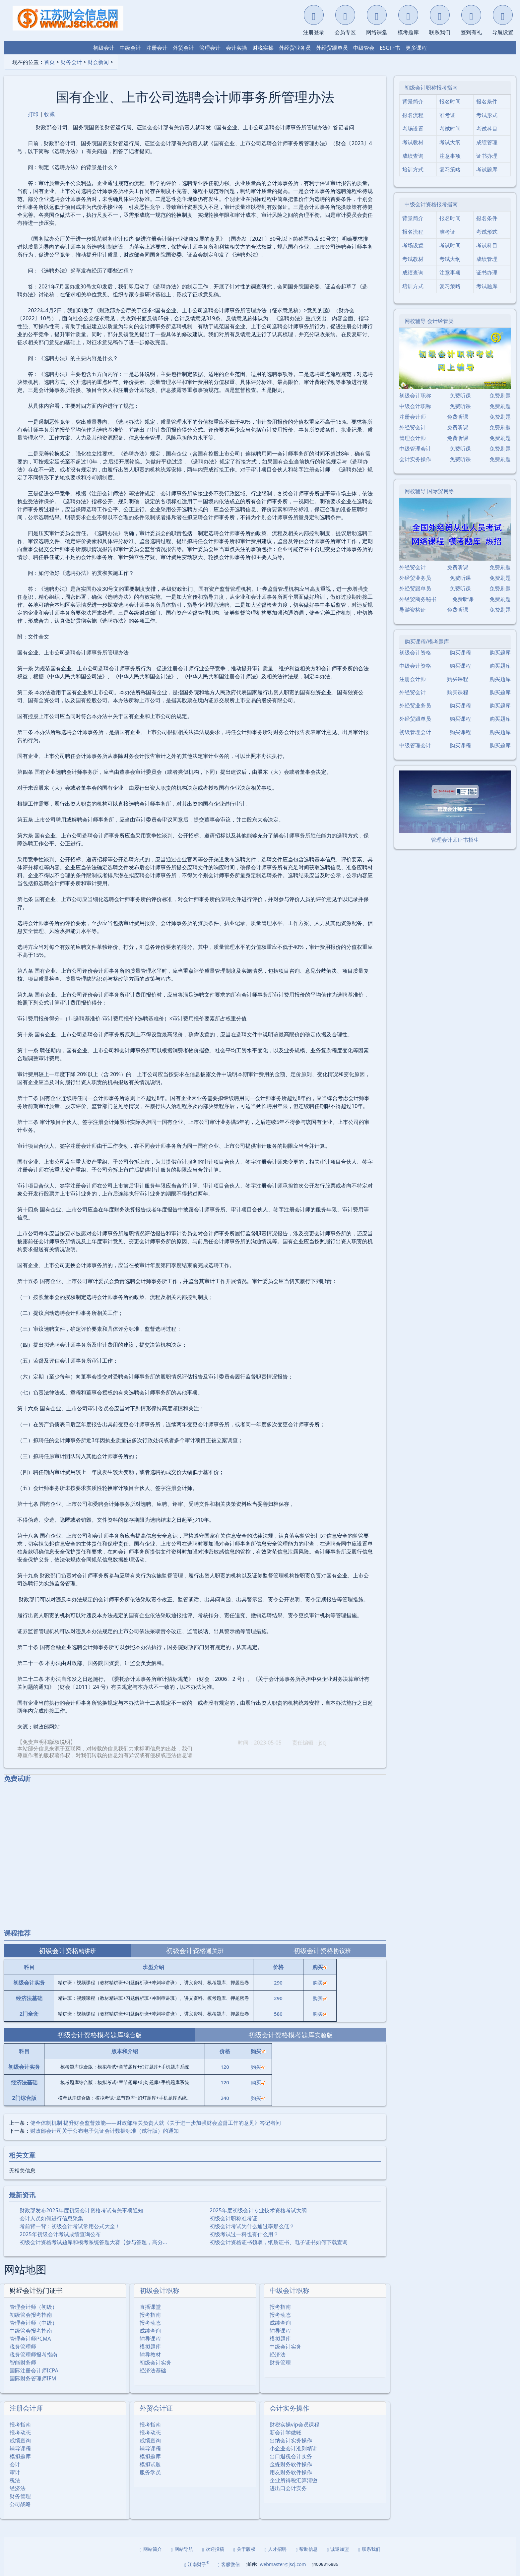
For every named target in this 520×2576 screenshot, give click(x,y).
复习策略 (450, 169)
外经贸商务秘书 (417, 599)
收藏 (49, 114)
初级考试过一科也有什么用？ (244, 2234)
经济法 (278, 2354)
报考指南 (150, 2314)
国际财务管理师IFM (33, 2378)
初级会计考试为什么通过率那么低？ (252, 2226)
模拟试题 (150, 2464)
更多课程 (416, 47)
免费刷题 (500, 395)
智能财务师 (23, 2362)
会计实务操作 (289, 2408)
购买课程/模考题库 (427, 641)
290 (278, 1982)
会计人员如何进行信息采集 (51, 2218)
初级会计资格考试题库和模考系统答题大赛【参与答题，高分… (93, 2242)
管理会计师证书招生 (455, 839)
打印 (33, 114)
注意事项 (450, 155)
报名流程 (412, 115)
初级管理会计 (415, 732)
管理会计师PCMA (30, 2338)
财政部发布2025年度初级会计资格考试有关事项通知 (81, 2210)
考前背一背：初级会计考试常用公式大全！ (70, 2226)
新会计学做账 (285, 2432)
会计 (15, 2464)
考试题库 (486, 169)
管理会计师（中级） (33, 2322)
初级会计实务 (155, 2362)
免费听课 (460, 395)
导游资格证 (412, 609)
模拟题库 (150, 2346)
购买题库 (500, 652)
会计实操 (236, 47)
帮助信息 (307, 2548)
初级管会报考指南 (31, 2314)
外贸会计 (183, 47)
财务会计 (71, 62)
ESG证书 (390, 47)
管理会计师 (412, 438)
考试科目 (486, 128)
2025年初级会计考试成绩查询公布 (60, 2234)
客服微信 (229, 2564)
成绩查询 (150, 2330)
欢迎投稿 (213, 2548)
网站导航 (182, 2548)
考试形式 (486, 115)
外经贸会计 (412, 427)
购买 (320, 1982)
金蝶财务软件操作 (291, 2464)
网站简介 (151, 2548)
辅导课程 (150, 2338)
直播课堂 (150, 2306)
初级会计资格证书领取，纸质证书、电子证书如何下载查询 (279, 2242)
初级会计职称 (159, 2290)
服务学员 (150, 2472)
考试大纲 (450, 142)
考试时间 (450, 128)
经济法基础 (153, 2370)
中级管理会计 (415, 448)
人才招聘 (276, 2548)
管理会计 (210, 47)
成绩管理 (486, 142)
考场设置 (412, 128)
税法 (15, 2480)
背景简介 (412, 101)
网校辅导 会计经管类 (429, 321)
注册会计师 (26, 2408)
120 (225, 2066)
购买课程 (460, 652)
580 (278, 2013)
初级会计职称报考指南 (431, 87)
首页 (49, 62)
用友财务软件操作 (291, 2472)
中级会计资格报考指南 (431, 204)
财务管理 (280, 2362)
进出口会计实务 (288, 2488)
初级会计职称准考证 (233, 2218)
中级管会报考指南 (31, 2330)
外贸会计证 (156, 2408)
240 (225, 2098)
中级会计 (130, 47)
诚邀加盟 (338, 2548)
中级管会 (363, 47)
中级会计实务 (285, 2346)
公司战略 (20, 2504)
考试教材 (412, 142)
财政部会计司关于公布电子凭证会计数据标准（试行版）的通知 (104, 2130)
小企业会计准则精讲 (293, 2448)
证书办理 (486, 155)
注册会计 (156, 47)
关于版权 (244, 2548)
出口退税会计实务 (291, 2456)
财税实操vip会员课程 (294, 2424)
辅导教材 (150, 2354)
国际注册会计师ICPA (34, 2370)
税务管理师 (23, 2346)
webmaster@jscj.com (283, 2564)
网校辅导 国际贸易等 (429, 491)
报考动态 (150, 2322)
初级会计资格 (415, 652)
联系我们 (369, 2548)
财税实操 (263, 47)
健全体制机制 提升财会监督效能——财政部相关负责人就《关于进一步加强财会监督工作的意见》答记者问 (155, 2122)
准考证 (447, 115)
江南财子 (196, 2564)
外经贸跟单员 (332, 47)
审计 (15, 2472)
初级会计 (103, 47)
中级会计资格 (415, 665)
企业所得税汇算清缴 (293, 2480)
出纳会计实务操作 (291, 2440)
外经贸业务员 (295, 47)
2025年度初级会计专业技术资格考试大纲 (258, 2210)
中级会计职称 (289, 2290)
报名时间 (450, 101)
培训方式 (412, 169)
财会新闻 (98, 62)
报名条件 (486, 101)
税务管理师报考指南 (33, 2354)
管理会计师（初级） (33, 2306)
